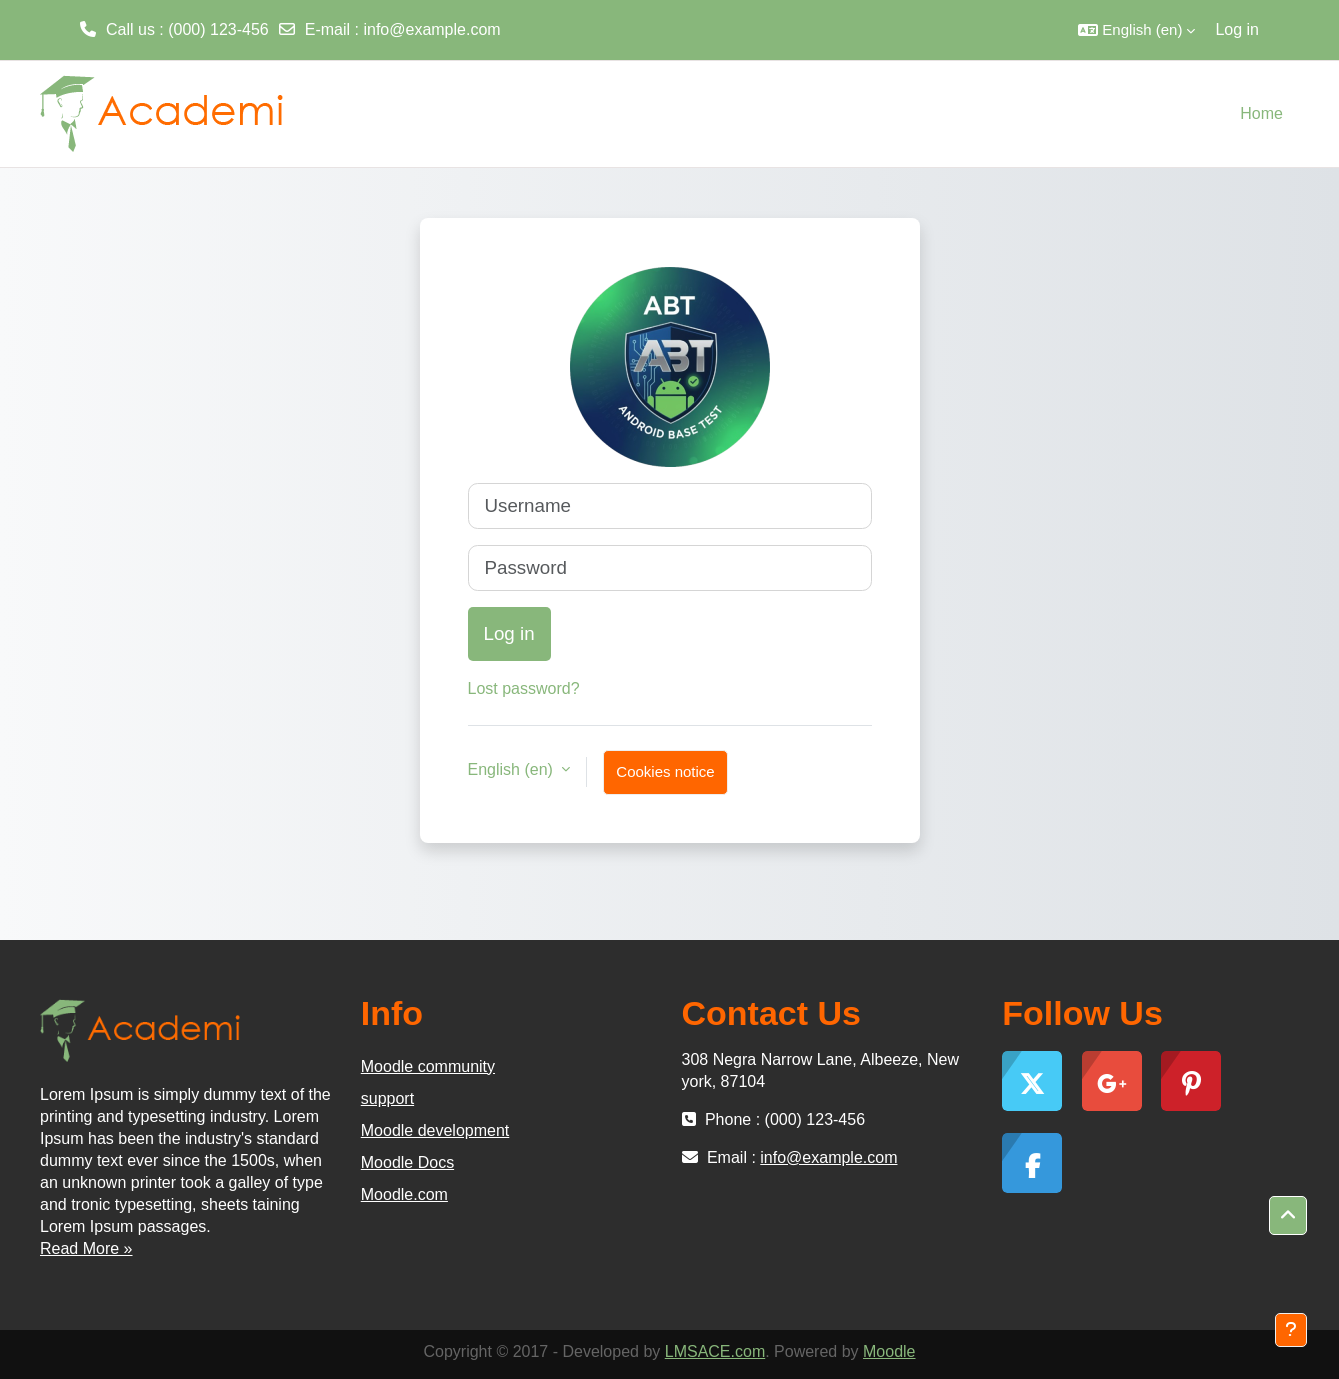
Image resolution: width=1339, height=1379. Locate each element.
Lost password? (524, 688)
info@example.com (431, 29)
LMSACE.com (715, 1351)
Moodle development (435, 1130)
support (387, 1098)
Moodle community (428, 1066)
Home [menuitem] (1261, 113)
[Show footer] (1291, 1330)
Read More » (86, 1248)
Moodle (889, 1351)
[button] (1136, 30)
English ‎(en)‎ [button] (513, 769)
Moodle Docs (407, 1162)
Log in (1237, 29)
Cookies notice (665, 771)
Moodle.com (404, 1194)
